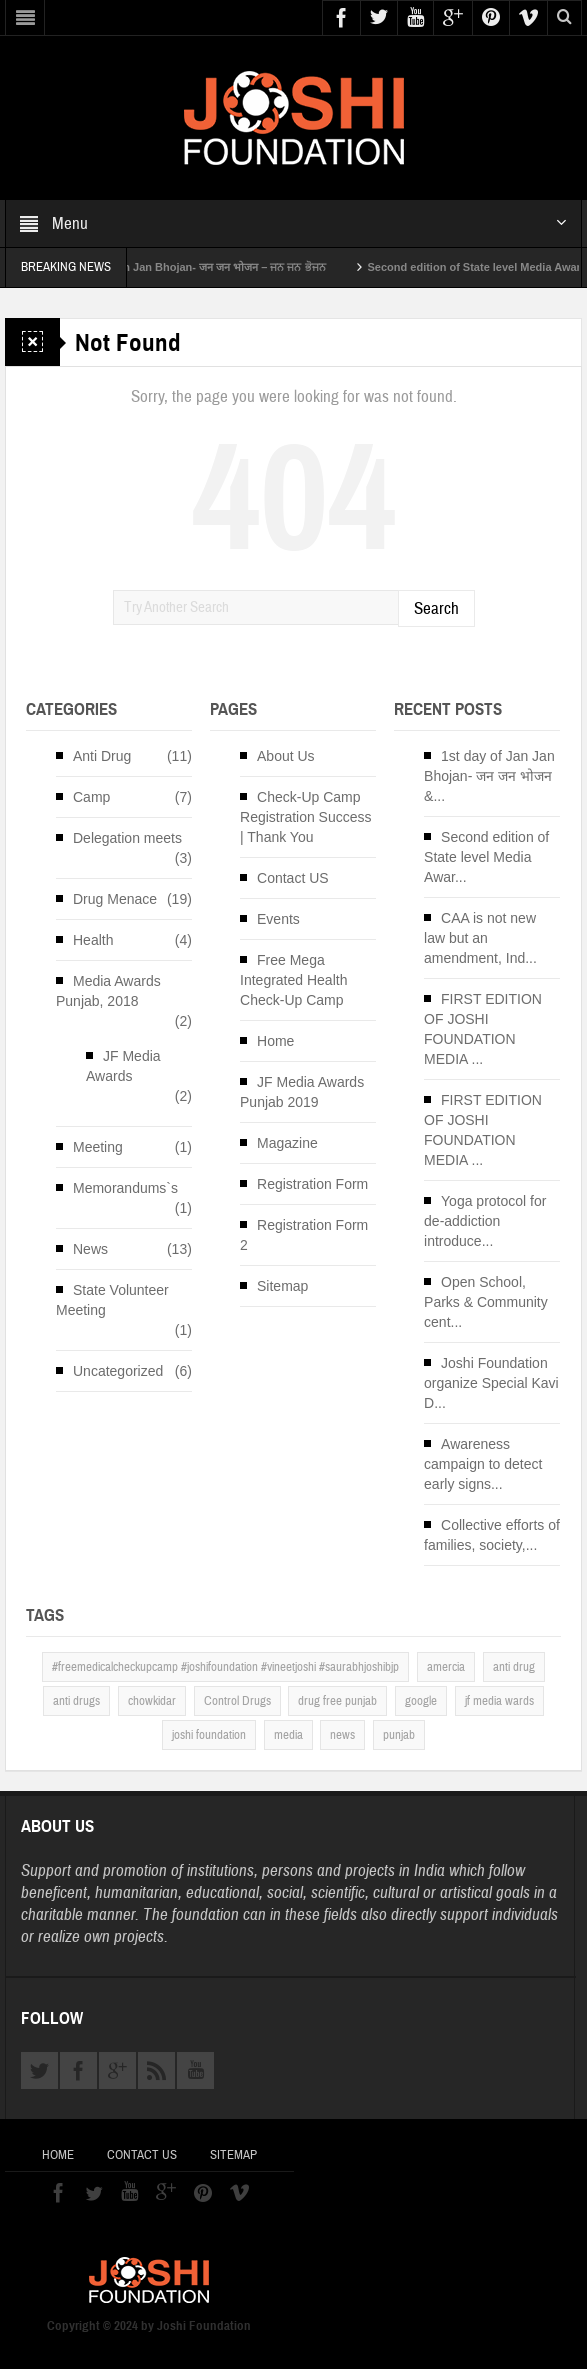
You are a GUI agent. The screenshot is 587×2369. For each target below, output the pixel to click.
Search (436, 608)
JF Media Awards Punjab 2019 (302, 1092)
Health (93, 940)
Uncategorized (118, 1371)
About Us (286, 756)
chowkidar (152, 1701)
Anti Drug (102, 756)
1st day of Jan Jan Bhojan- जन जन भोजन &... (489, 776)
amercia (446, 1667)
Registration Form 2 (304, 1235)
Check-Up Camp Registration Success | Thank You (306, 817)
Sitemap (282, 1286)
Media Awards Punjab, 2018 (108, 991)
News (90, 1249)
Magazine (287, 1143)
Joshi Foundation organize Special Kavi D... (491, 1383)
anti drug (514, 1667)
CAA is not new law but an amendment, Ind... (480, 938)
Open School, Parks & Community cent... (486, 1302)
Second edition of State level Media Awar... (486, 857)
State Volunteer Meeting (112, 1300)
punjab (399, 1735)
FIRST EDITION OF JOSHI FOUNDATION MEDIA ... (483, 1029)
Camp (91, 797)
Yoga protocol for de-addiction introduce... (485, 1221)
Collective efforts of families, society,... (492, 1535)
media (288, 1735)
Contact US (293, 878)
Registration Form (312, 1184)
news (342, 1735)
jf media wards (499, 1701)
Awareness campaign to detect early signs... (483, 1464)
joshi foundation (209, 1735)
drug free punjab (337, 1701)
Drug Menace (115, 899)
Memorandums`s (125, 1188)
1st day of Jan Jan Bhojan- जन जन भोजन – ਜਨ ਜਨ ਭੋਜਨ (224, 267)
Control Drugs (237, 1701)
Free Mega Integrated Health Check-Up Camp (293, 980)
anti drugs (76, 1701)
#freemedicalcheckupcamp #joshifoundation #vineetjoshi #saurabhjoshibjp (225, 1667)
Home (275, 1041)
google (421, 1701)
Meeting (98, 1147)
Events (278, 919)
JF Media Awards (123, 1066)
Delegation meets (127, 838)
